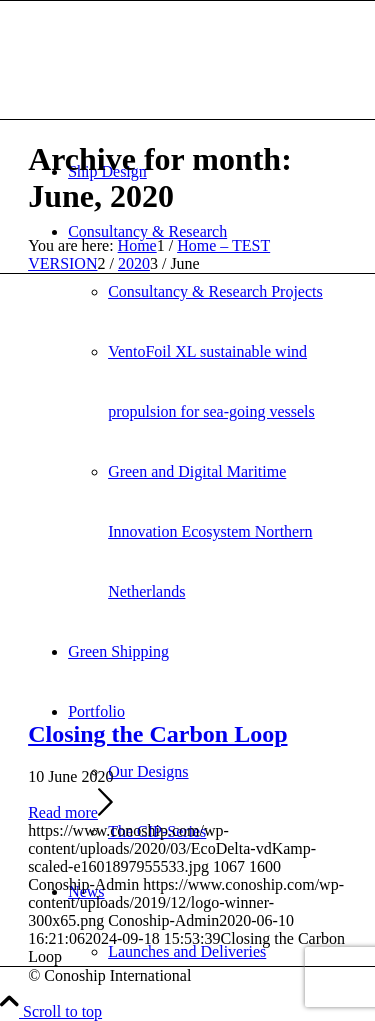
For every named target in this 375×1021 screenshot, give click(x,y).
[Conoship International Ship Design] (178, 95)
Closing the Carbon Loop (157, 734)
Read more (70, 812)
